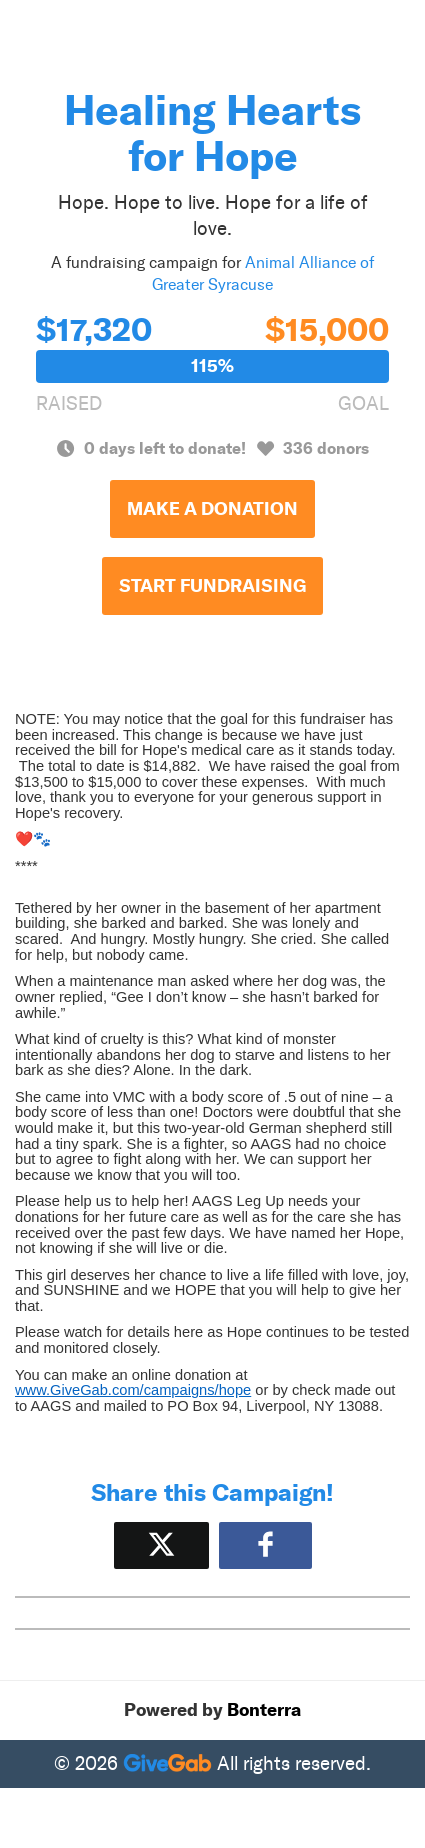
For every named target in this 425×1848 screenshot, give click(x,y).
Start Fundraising (212, 586)
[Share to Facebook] (265, 1545)
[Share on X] (161, 1545)
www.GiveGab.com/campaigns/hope (133, 1390)
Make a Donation (212, 509)
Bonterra (264, 1710)
